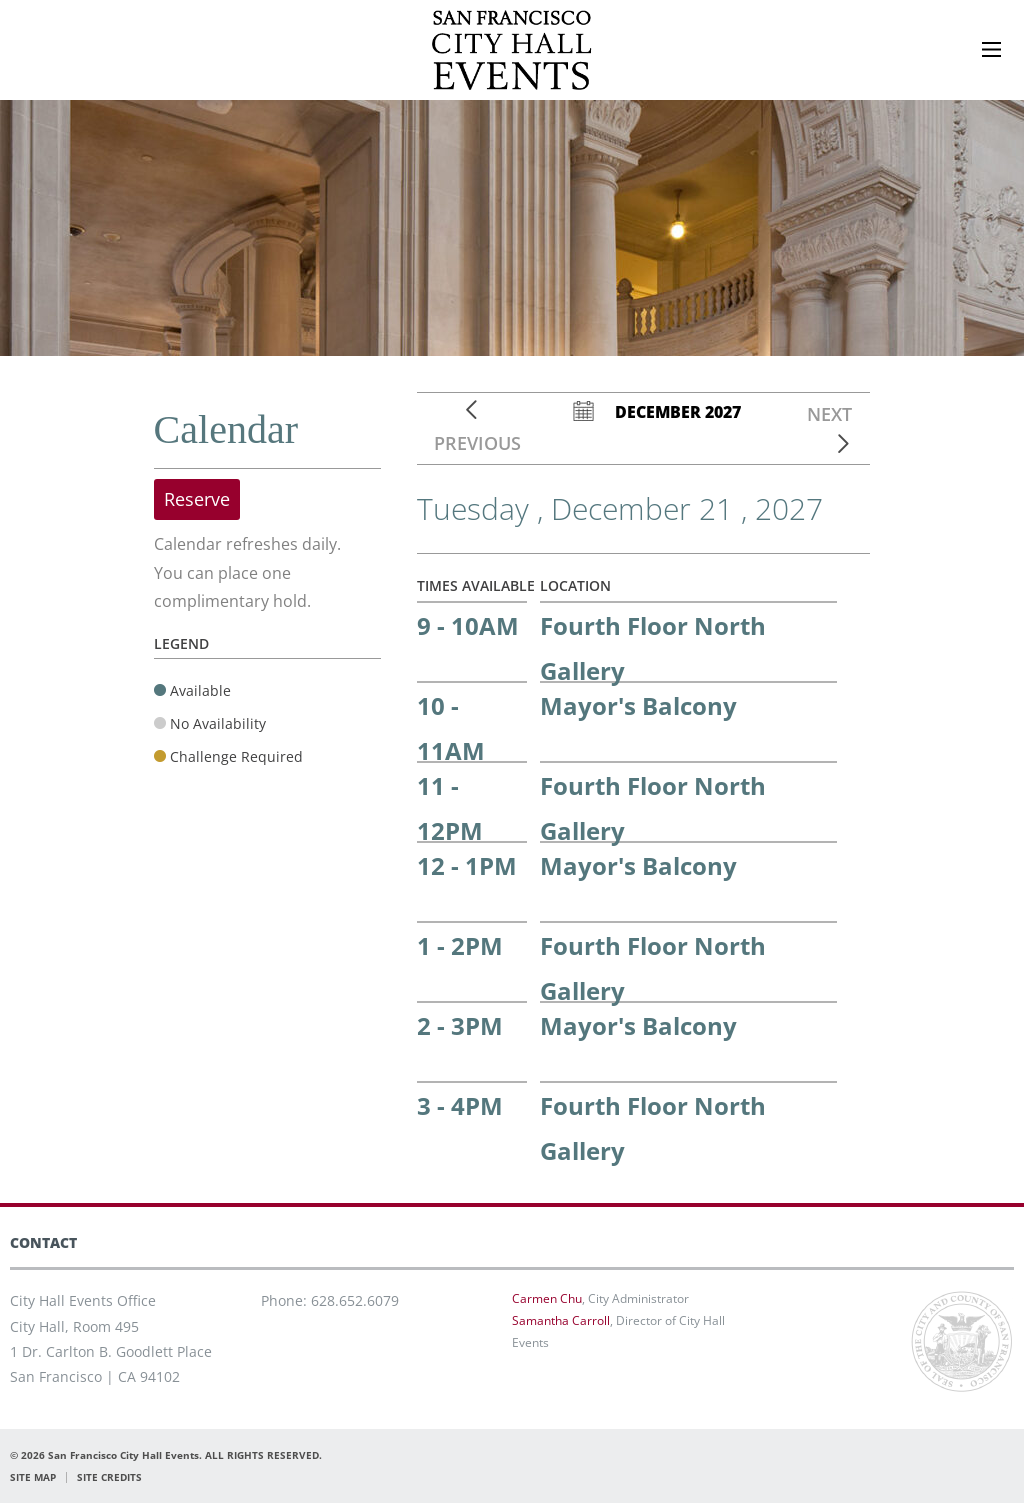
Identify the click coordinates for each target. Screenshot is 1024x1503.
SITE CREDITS (109, 1477)
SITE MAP (33, 1477)
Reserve (197, 499)
